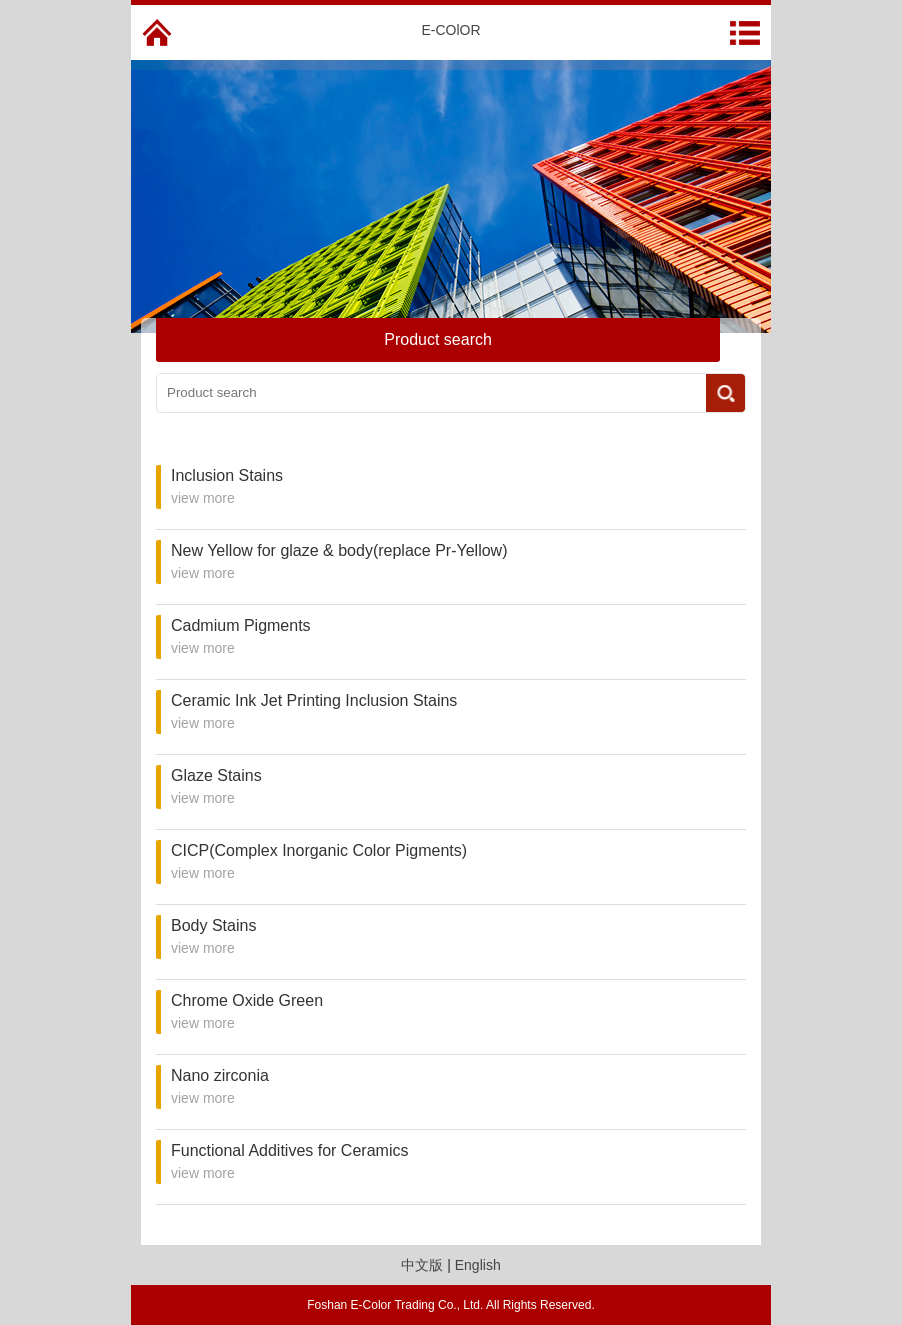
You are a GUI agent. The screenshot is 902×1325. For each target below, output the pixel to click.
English (478, 1265)
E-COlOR (450, 30)
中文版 (422, 1265)
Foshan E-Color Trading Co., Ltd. (395, 1305)
